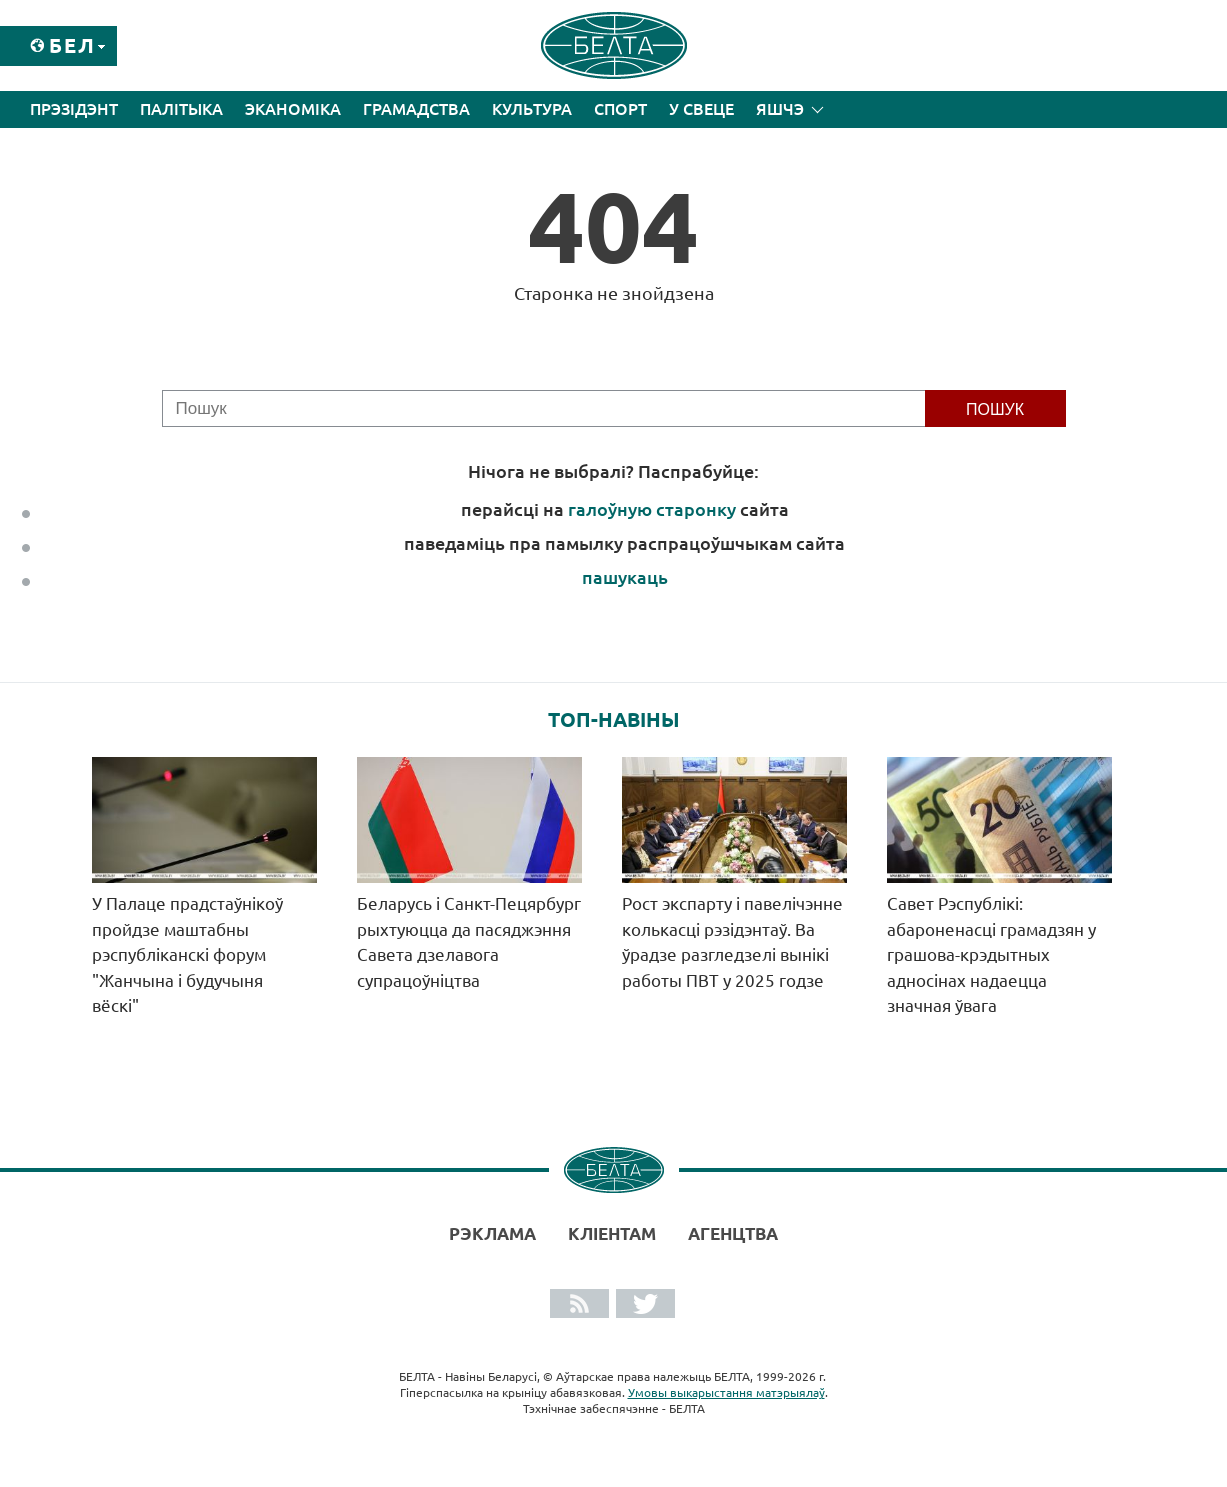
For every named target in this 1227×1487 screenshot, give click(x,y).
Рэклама (492, 1233)
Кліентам (612, 1233)
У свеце (701, 109)
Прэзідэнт (74, 109)
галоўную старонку (652, 509)
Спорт (620, 109)
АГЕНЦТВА (733, 1233)
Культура (532, 109)
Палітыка (181, 109)
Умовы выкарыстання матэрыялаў (726, 1392)
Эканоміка (293, 109)
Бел (72, 45)
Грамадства (416, 109)
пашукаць (625, 577)
